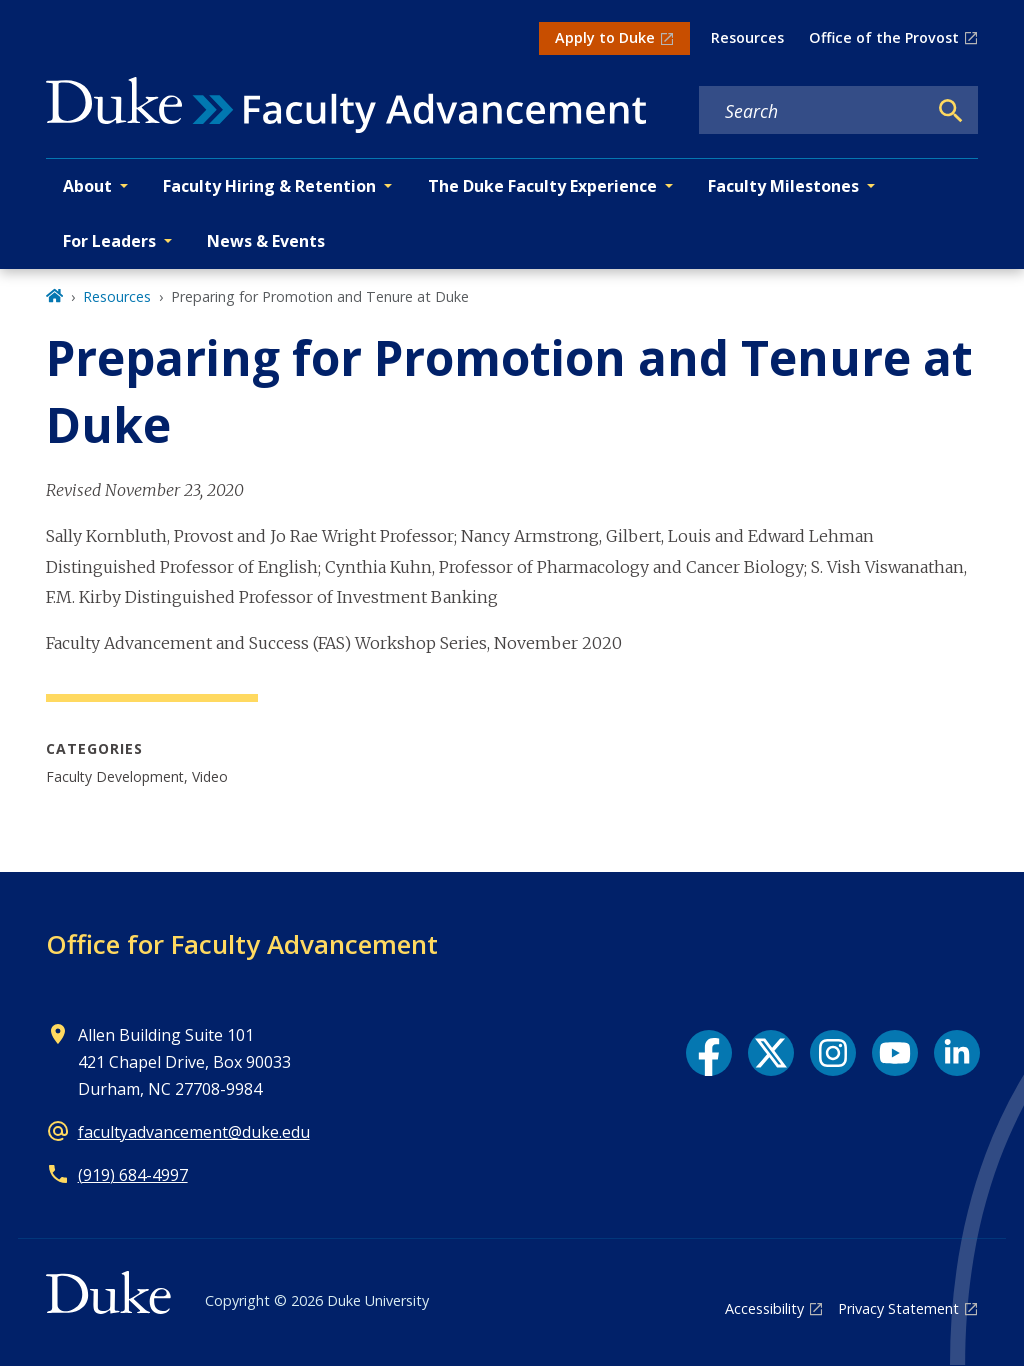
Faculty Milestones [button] (783, 186)
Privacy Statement (898, 1308)
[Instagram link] (833, 1053)
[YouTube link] (895, 1053)
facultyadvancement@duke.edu (194, 1132)
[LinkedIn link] (957, 1053)
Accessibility (764, 1308)
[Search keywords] (813, 111)
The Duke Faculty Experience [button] (542, 186)
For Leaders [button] (109, 241)
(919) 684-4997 (133, 1175)
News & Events (266, 241)
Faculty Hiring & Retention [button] (269, 186)
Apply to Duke (605, 37)
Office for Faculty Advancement (242, 944)
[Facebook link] (709, 1053)
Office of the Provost (884, 37)
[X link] (771, 1053)
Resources (747, 37)
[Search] (951, 111)
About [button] (87, 186)
